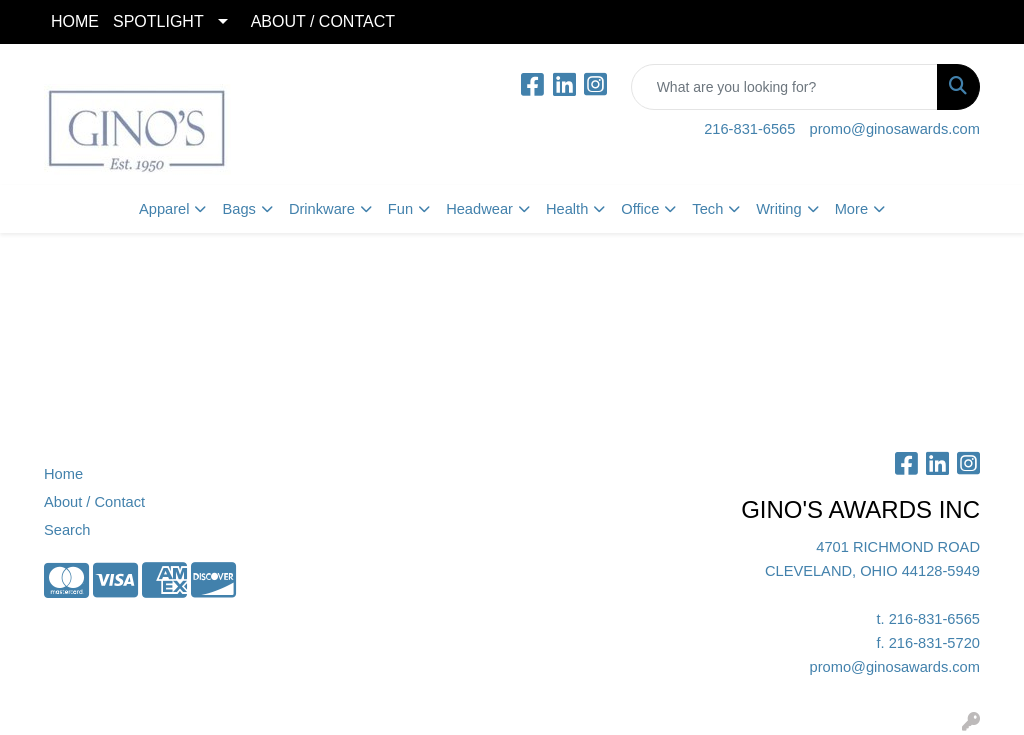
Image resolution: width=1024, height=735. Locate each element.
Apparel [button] (164, 209)
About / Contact (94, 502)
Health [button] (567, 209)
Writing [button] (778, 209)
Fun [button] (400, 209)
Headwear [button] (479, 209)
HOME (75, 21)
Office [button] (640, 209)
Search (67, 530)
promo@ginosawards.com (895, 129)
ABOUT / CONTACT (323, 21)
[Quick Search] (784, 87)
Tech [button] (707, 209)
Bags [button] (238, 209)
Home (63, 474)
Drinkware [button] (322, 209)
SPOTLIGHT (158, 21)
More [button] (851, 209)
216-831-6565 (749, 129)
